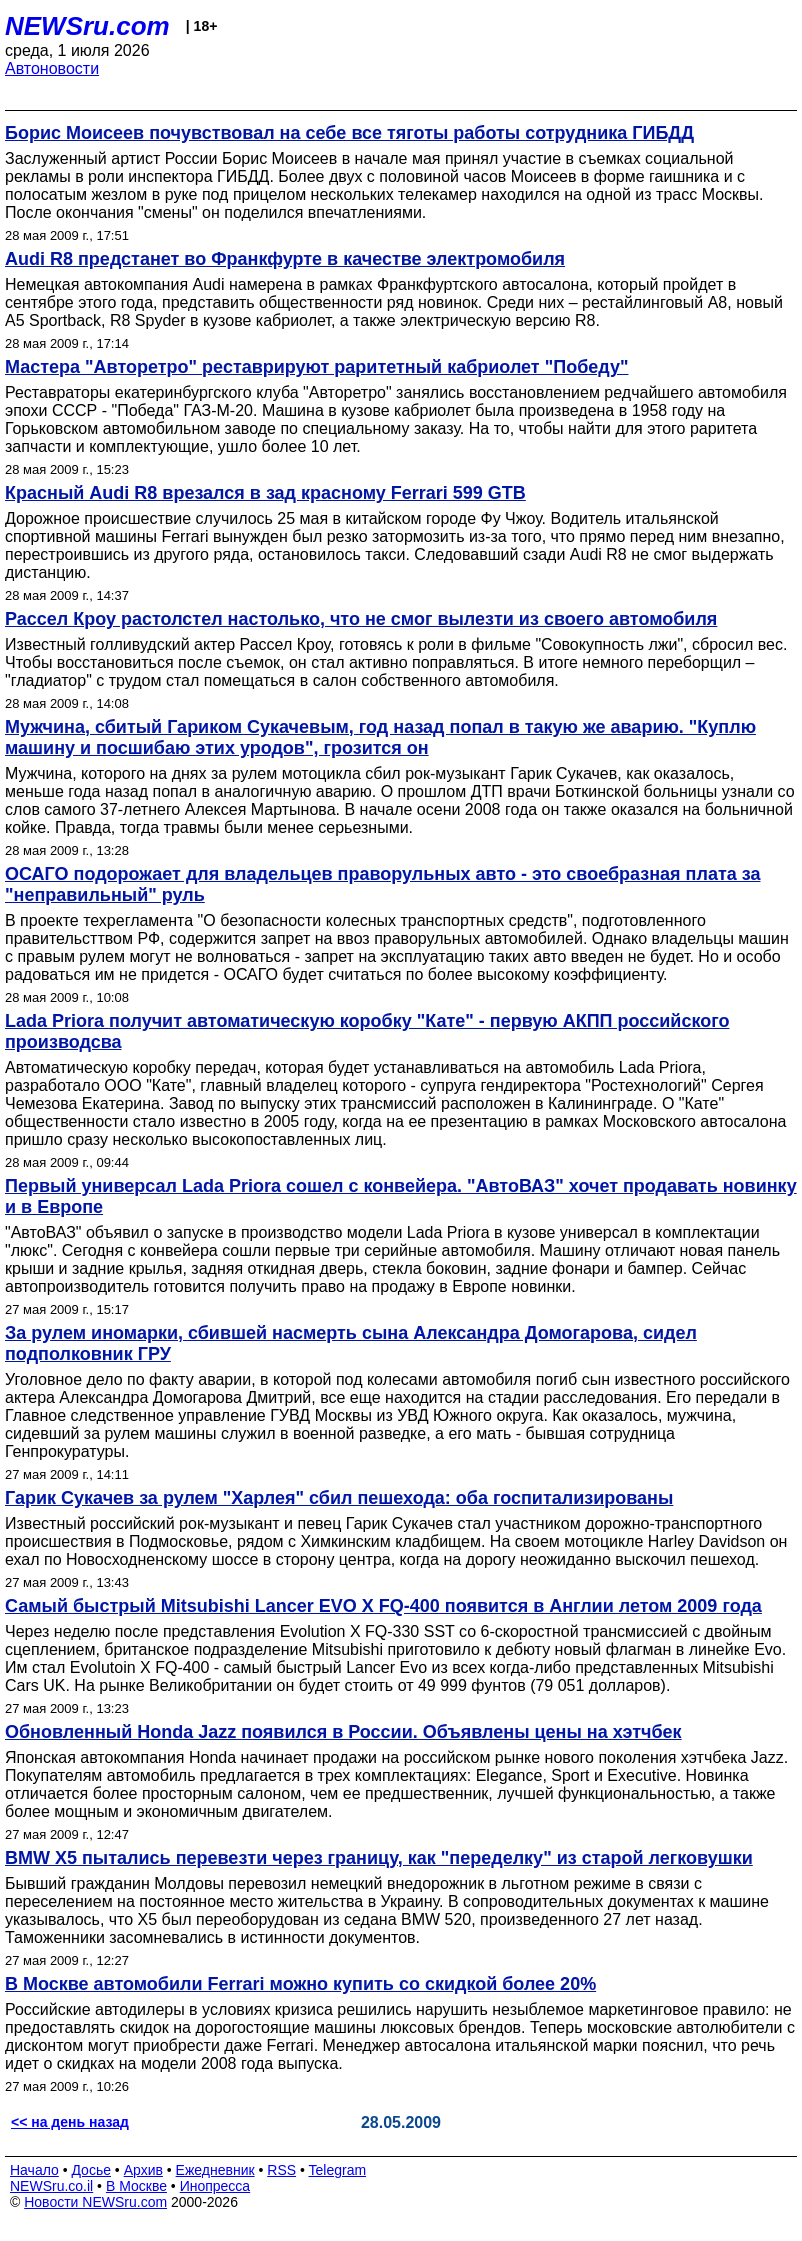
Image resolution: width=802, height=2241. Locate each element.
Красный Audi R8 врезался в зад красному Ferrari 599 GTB (265, 493)
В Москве (136, 2186)
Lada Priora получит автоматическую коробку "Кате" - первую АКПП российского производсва (367, 1031)
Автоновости (52, 68)
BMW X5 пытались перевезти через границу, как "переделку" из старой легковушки (379, 1858)
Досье (91, 2170)
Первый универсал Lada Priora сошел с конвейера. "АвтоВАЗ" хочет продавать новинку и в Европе (401, 1196)
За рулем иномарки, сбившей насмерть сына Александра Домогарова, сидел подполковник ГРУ (351, 1343)
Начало (34, 2170)
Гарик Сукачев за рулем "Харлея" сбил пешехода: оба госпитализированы (339, 1498)
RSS (281, 2170)
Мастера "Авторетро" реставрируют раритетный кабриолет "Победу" (316, 367)
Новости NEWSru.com (95, 2202)
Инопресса (215, 2186)
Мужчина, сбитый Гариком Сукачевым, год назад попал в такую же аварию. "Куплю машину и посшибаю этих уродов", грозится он (380, 737)
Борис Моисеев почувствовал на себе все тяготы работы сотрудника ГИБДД (349, 133)
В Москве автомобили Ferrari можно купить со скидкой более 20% (300, 1984)
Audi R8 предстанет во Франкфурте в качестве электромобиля (285, 259)
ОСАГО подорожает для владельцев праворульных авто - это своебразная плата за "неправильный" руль (382, 884)
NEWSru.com (87, 26)
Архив (143, 2170)
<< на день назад (70, 2122)
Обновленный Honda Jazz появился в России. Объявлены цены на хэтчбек (343, 1732)
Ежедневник (215, 2170)
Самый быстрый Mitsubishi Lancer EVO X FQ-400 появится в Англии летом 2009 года (383, 1606)
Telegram (338, 2170)
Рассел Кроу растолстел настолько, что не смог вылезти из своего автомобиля (361, 619)
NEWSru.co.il (51, 2186)
